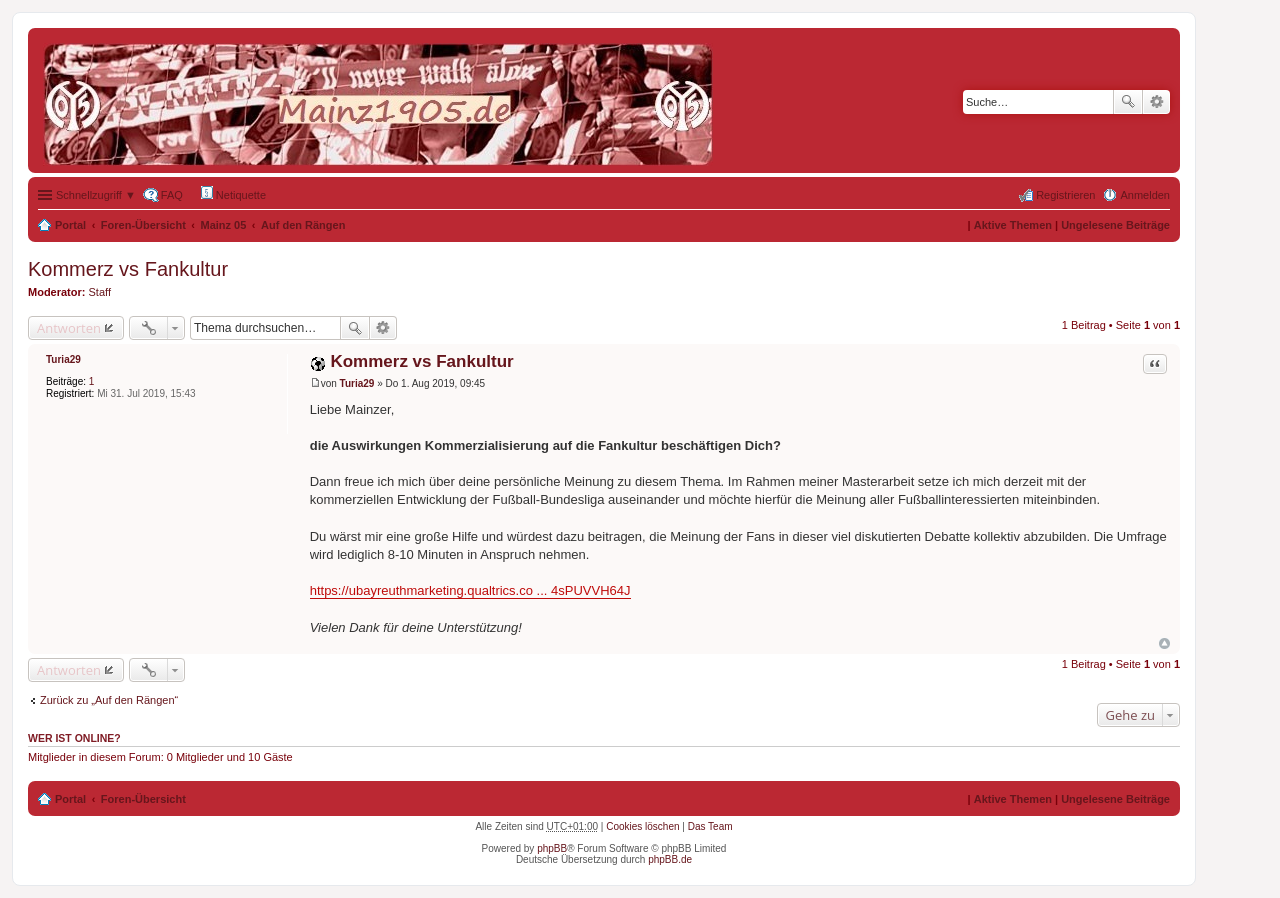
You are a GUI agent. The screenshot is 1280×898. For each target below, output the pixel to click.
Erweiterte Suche (1156, 102)
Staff (100, 292)
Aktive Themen (1013, 225)
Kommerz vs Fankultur (128, 269)
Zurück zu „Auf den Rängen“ (109, 700)
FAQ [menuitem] (172, 195)
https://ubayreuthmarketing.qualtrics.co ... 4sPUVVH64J (470, 590)
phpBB (552, 848)
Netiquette (233, 193)
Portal (70, 225)
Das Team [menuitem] (710, 826)
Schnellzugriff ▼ (96, 195)
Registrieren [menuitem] (1065, 195)
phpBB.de (670, 859)
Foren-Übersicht (143, 225)
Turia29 (63, 359)
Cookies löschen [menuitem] (642, 826)
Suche (1128, 102)
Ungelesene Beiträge (1115, 225)
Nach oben (1164, 643)
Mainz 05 (224, 225)
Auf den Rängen (303, 225)
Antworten (69, 328)
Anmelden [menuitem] (1145, 195)
